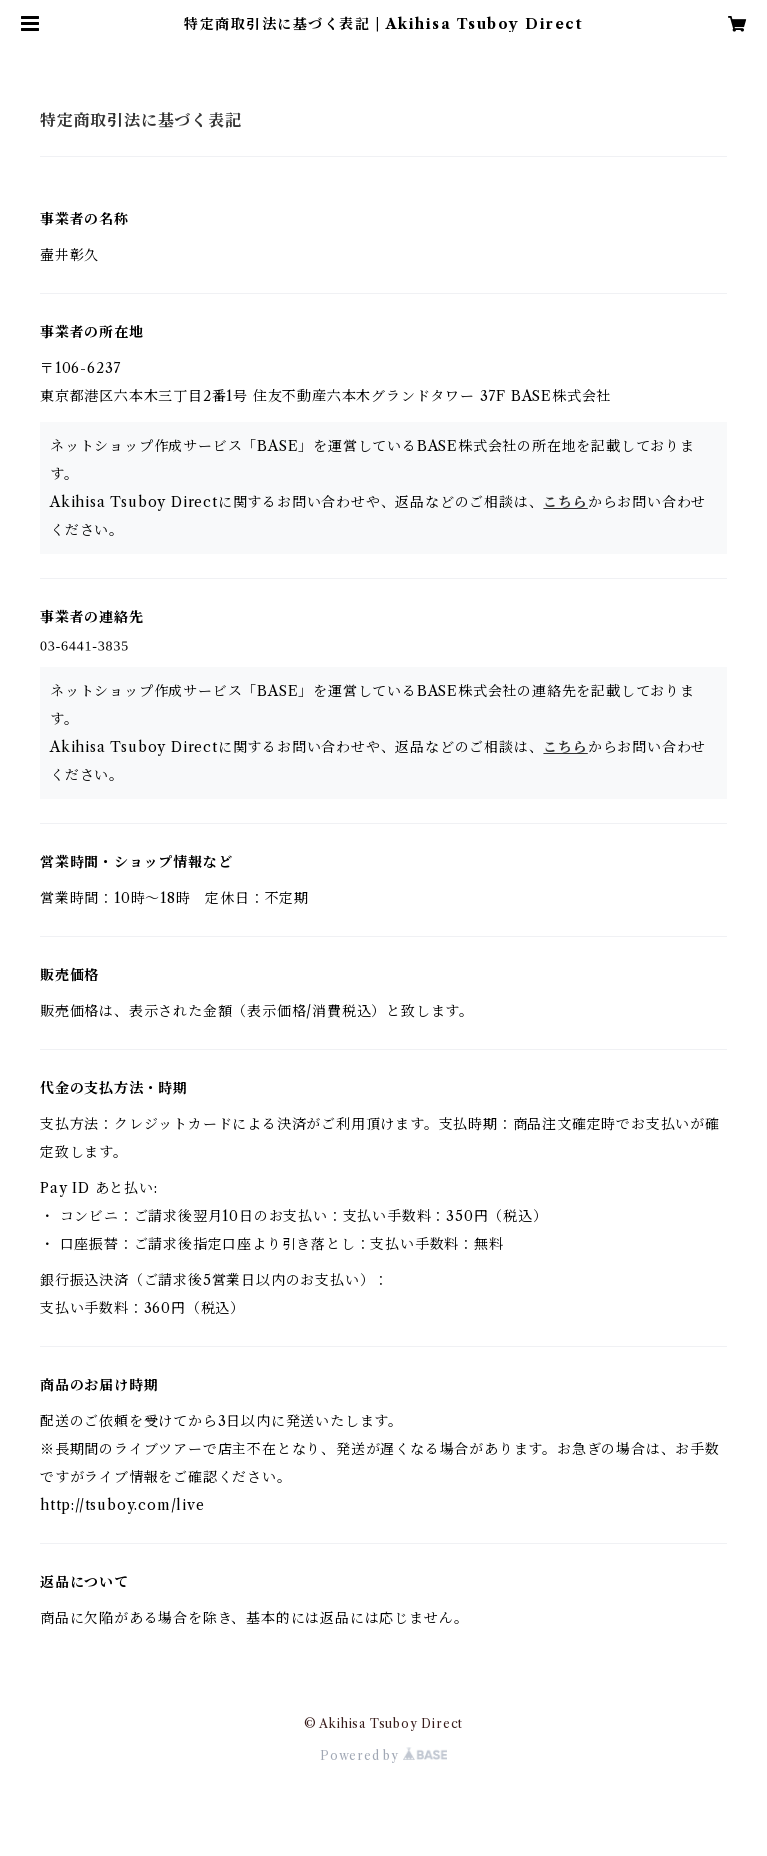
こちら (565, 502)
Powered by (383, 1755)
